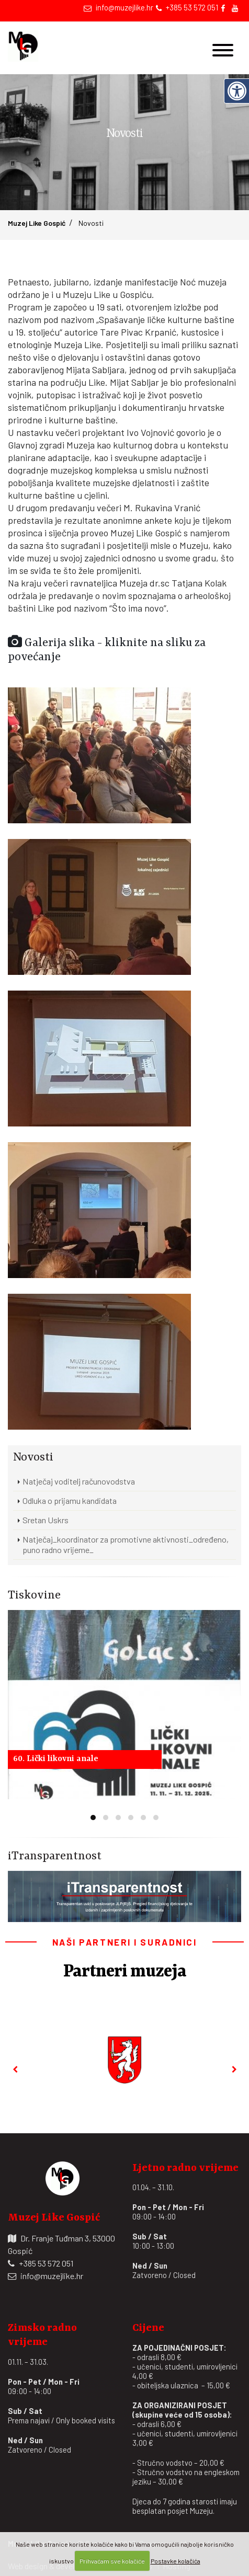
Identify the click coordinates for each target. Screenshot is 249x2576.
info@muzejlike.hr (124, 7)
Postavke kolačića (175, 2560)
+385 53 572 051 (192, 7)
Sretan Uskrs (45, 1520)
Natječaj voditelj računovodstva (78, 1481)
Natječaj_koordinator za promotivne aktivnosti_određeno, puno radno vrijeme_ (125, 1544)
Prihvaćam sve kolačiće (112, 2560)
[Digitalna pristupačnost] (236, 91)
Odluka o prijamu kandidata (69, 1500)
